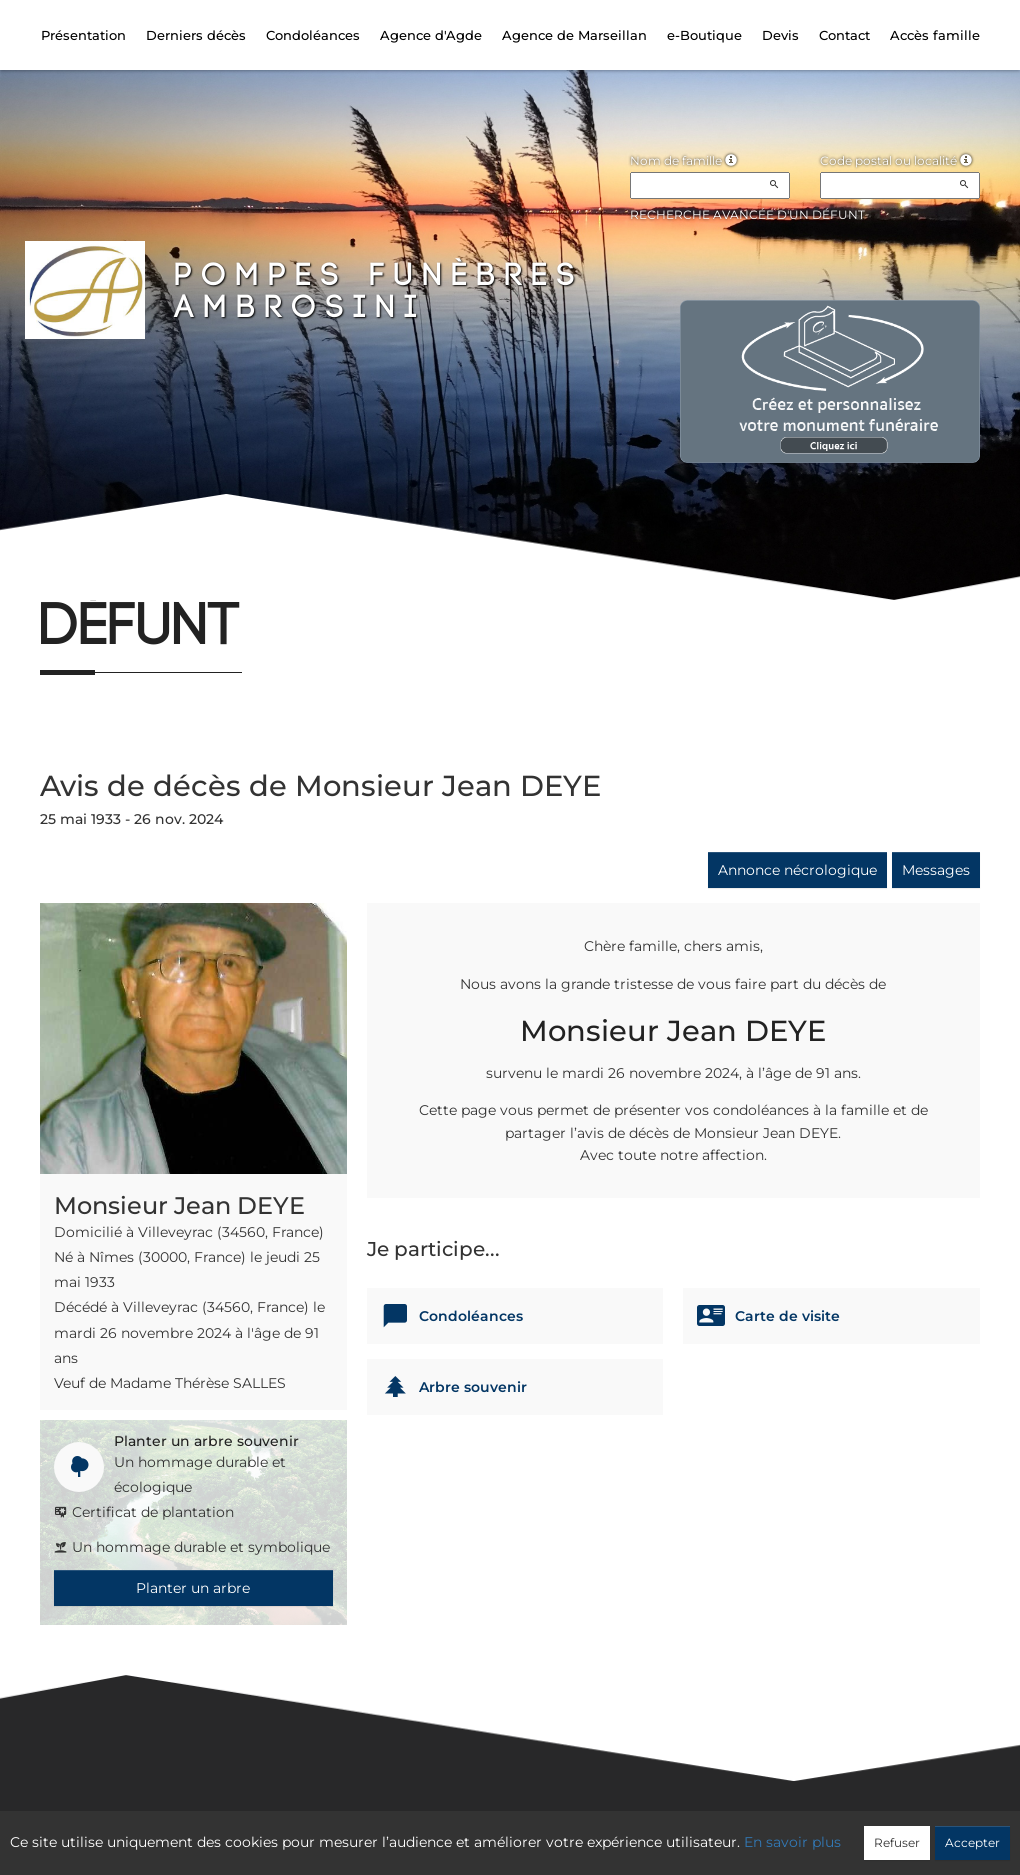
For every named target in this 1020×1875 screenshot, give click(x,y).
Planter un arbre (193, 1588)
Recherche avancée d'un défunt (747, 214)
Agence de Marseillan (574, 35)
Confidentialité (500, 1832)
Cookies (591, 1832)
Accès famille (935, 35)
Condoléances (313, 35)
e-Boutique (704, 35)
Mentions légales (691, 1832)
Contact (844, 35)
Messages (936, 870)
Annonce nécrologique (797, 870)
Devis (780, 35)
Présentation (83, 35)
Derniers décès (196, 35)
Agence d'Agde (431, 35)
